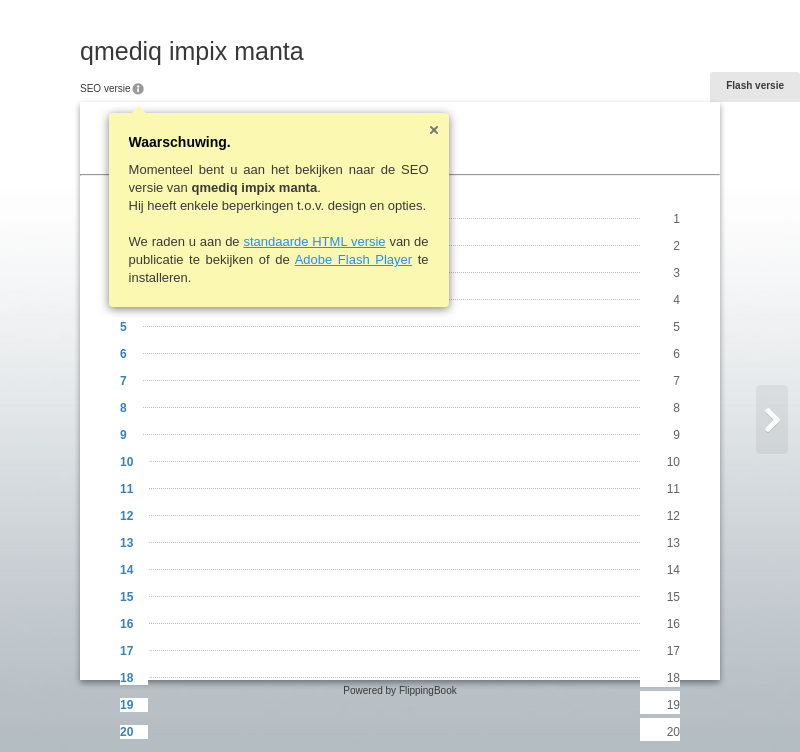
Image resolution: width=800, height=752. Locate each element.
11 (126, 489)
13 (126, 543)
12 (126, 516)
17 (126, 651)
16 (126, 624)
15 (126, 597)
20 (126, 732)
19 (126, 705)
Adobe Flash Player (353, 259)
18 (126, 678)
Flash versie (755, 85)
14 (126, 570)
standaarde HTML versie (314, 241)
